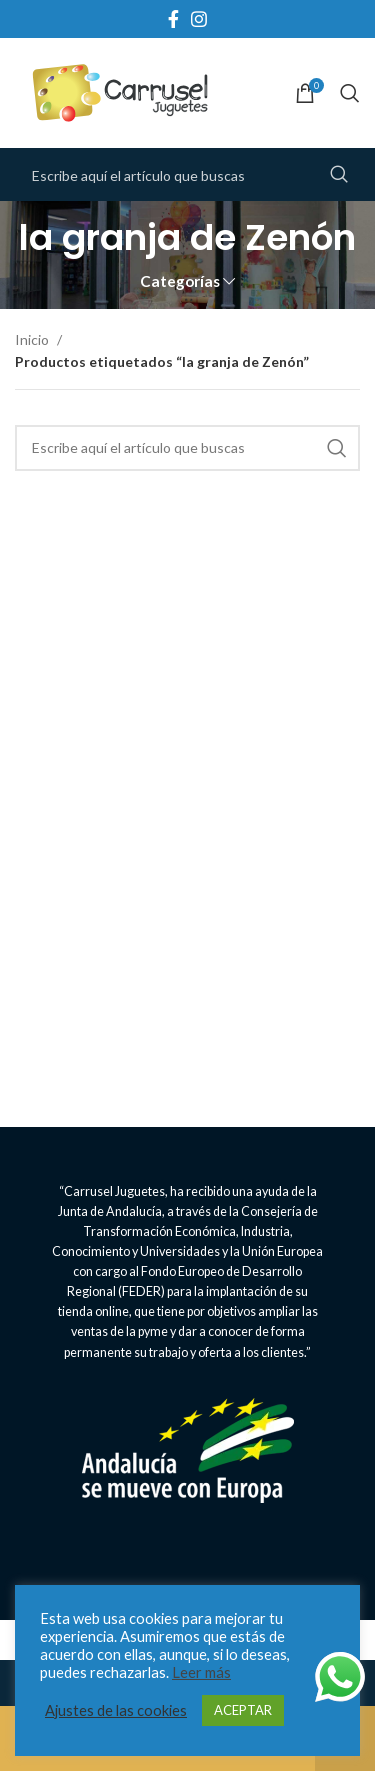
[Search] (350, 93)
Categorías (180, 281)
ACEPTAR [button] (243, 1710)
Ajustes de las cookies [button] (116, 1710)
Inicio (33, 339)
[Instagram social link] (199, 19)
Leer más (201, 1672)
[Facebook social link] (173, 19)
